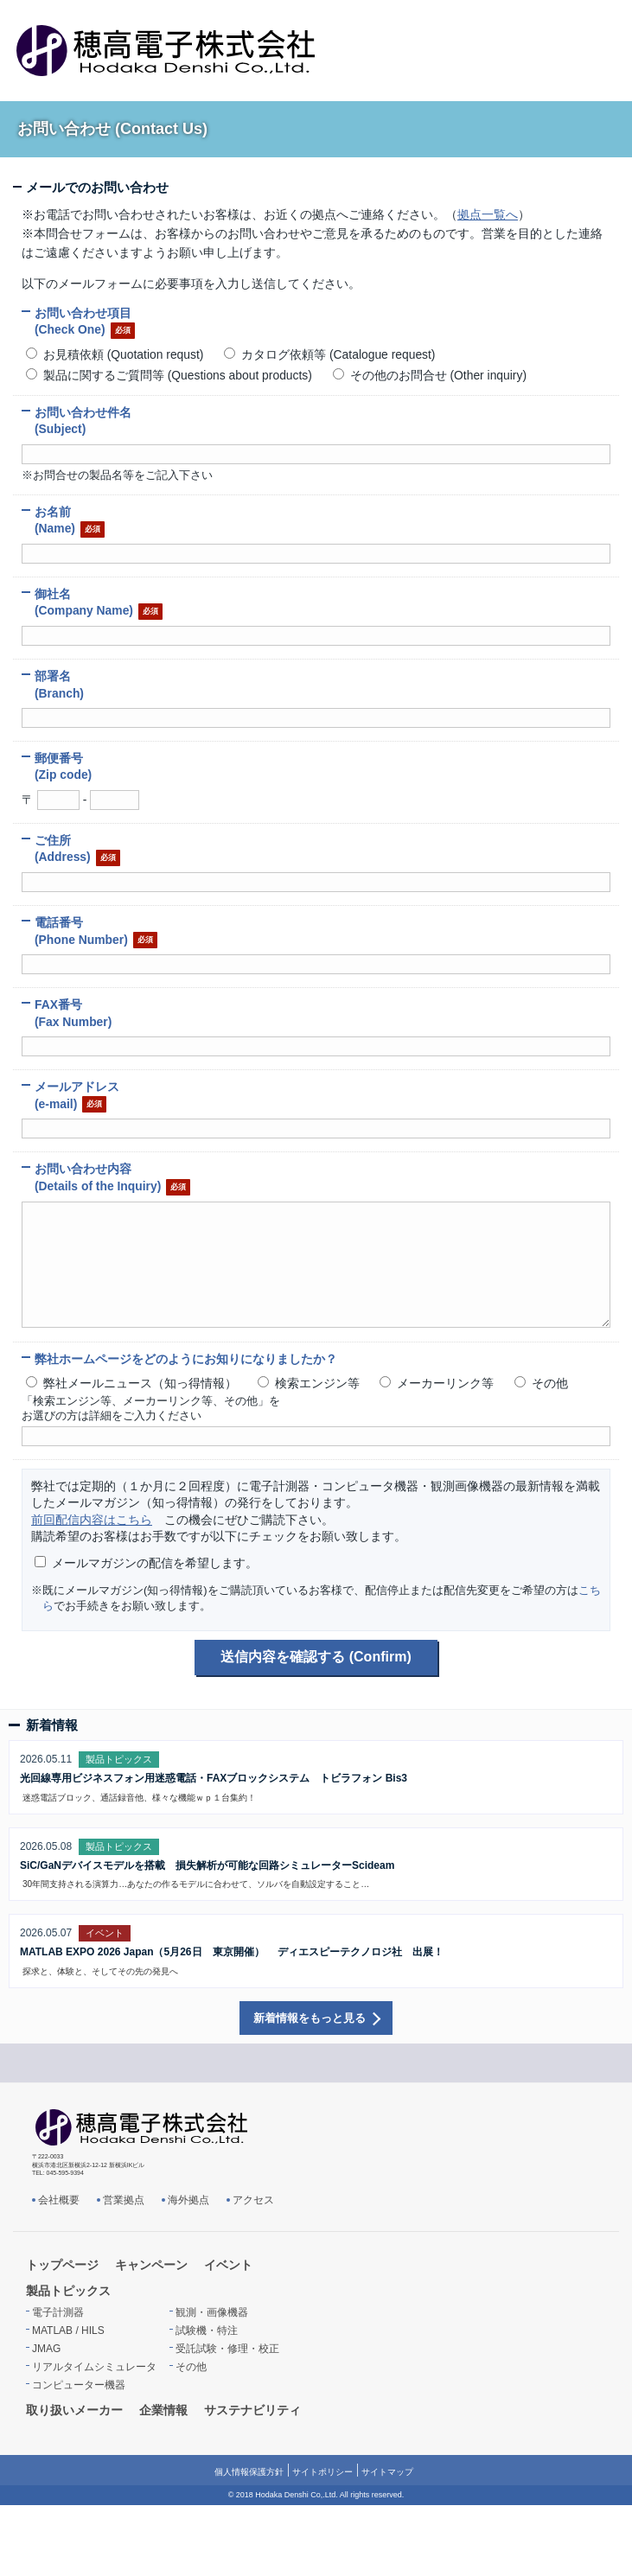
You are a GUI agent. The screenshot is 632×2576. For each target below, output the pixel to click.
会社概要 (59, 2200)
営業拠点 (123, 2200)
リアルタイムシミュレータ (94, 2367)
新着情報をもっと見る (309, 2018)
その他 (191, 2367)
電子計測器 (58, 2312)
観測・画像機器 (212, 2312)
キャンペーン (151, 2265)
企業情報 (163, 2410)
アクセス (253, 2200)
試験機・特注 (207, 2330)
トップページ (62, 2265)
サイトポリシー (322, 2472)
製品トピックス (68, 2291)
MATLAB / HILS (68, 2330)
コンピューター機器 (78, 2385)
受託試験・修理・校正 (227, 2349)
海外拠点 (188, 2200)
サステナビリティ (252, 2410)
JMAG (46, 2349)
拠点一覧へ (487, 214)
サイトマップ (387, 2472)
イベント (228, 2265)
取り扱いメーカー (74, 2410)
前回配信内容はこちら (91, 1520)
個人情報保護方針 (249, 2472)
